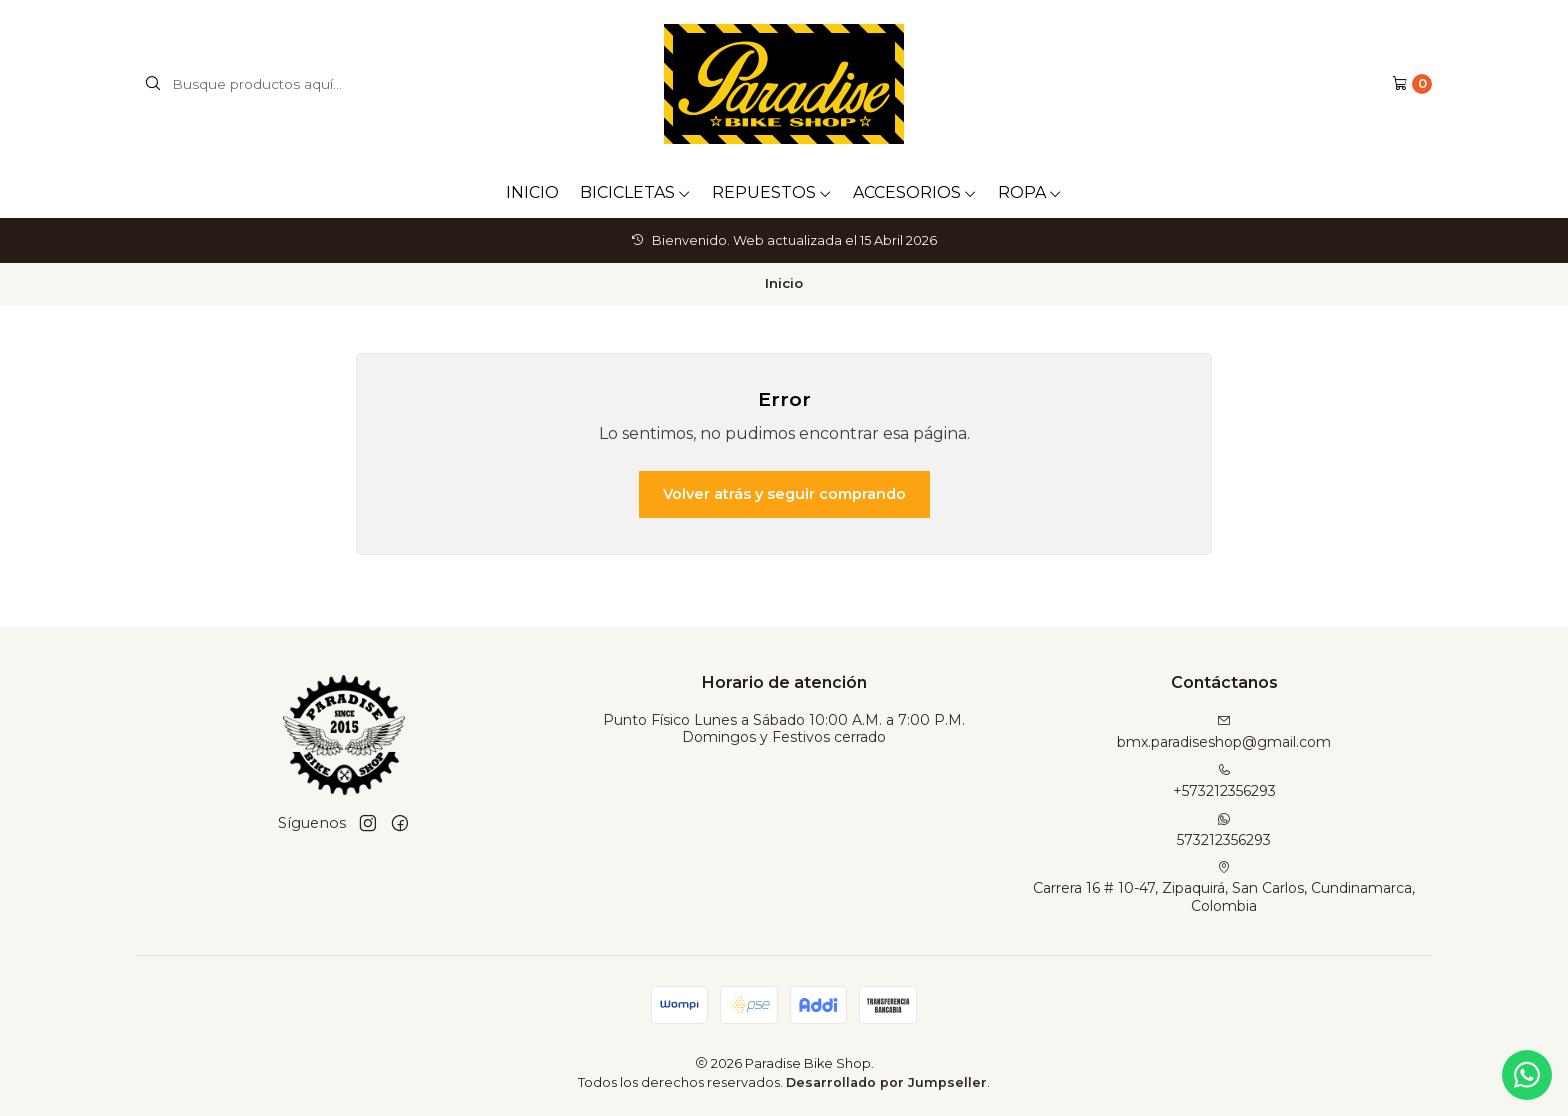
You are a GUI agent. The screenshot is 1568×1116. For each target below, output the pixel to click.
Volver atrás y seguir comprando (784, 494)
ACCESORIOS (915, 192)
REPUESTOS (772, 192)
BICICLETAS (635, 192)
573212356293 (1224, 830)
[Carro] (1412, 84)
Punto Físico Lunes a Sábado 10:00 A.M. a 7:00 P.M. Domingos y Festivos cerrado (784, 729)
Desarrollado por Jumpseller (886, 1082)
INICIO (532, 192)
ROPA (1030, 192)
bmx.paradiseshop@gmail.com (1224, 732)
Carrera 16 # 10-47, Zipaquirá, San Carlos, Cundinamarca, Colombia (1224, 887)
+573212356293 (1224, 781)
